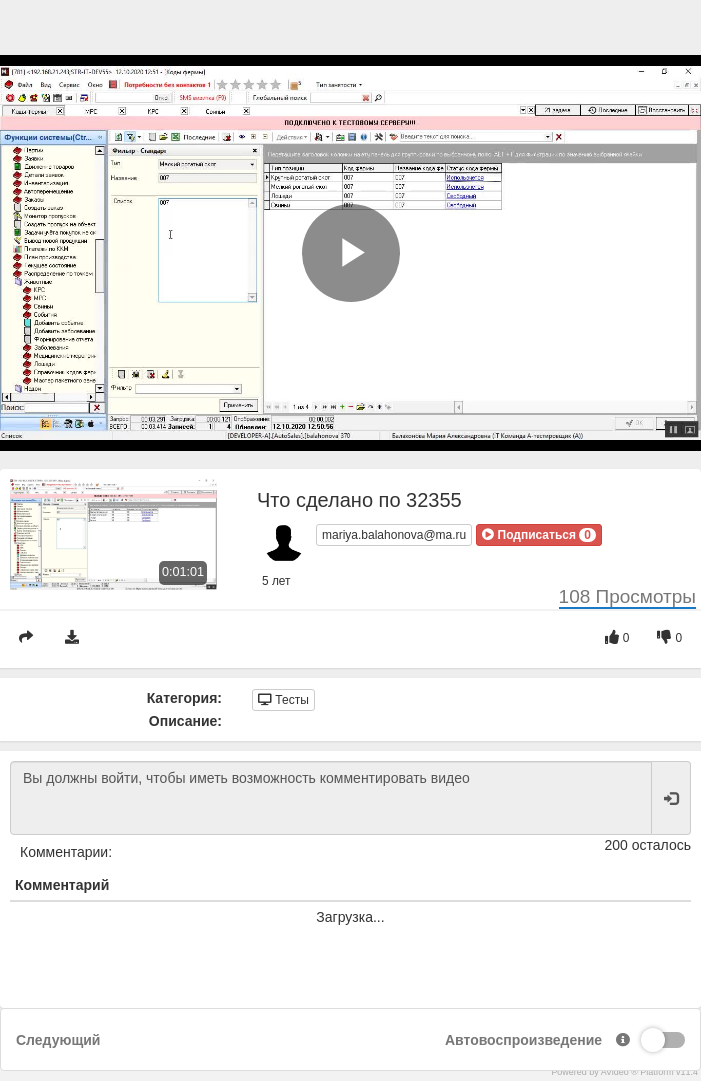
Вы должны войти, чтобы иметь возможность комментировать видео (331, 798)
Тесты (283, 700)
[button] (539, 535)
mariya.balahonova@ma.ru (394, 535)
